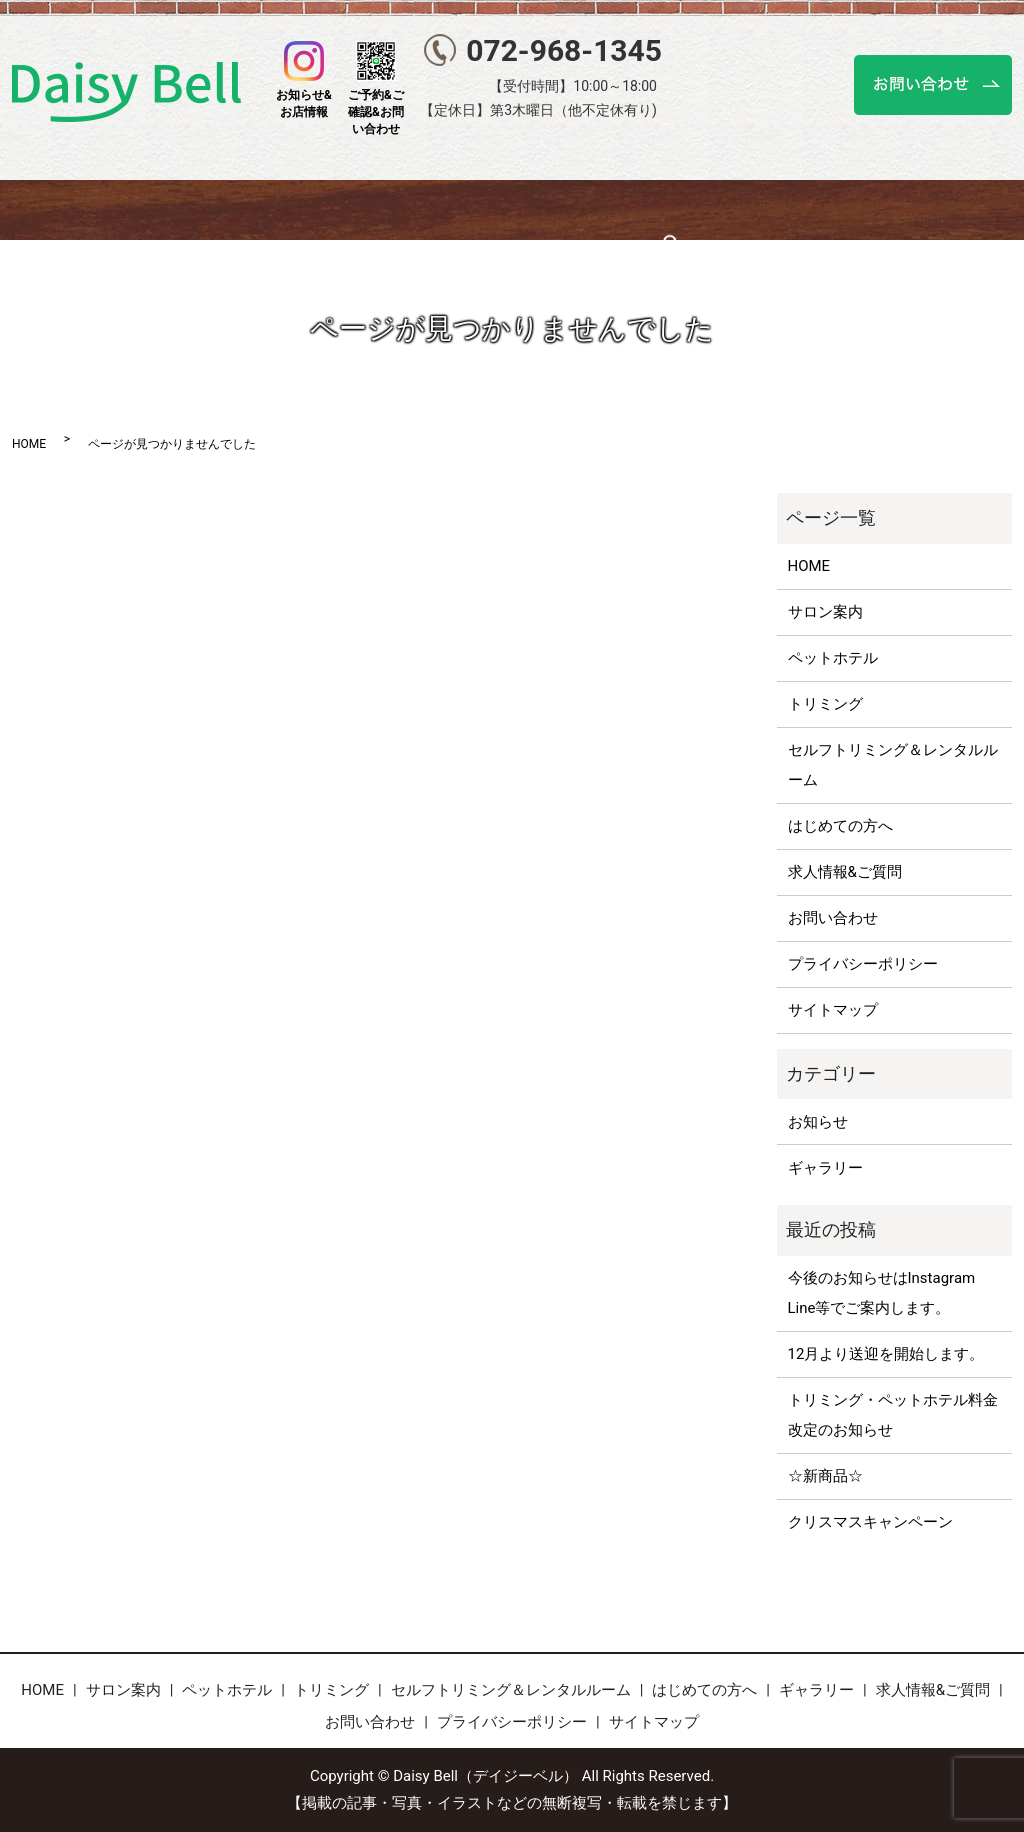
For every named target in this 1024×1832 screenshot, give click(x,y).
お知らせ (818, 1122)
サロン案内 (156, 209)
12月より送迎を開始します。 (886, 1354)
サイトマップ (833, 1010)
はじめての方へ (765, 209)
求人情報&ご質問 (845, 872)
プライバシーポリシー (863, 964)
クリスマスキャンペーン (870, 1522)
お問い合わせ (833, 918)
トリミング (378, 209)
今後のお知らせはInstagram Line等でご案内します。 (882, 1293)
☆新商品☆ (825, 1476)
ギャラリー (883, 209)
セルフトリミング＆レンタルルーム (564, 209)
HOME (69, 209)
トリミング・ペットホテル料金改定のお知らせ (893, 1415)
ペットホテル (267, 209)
